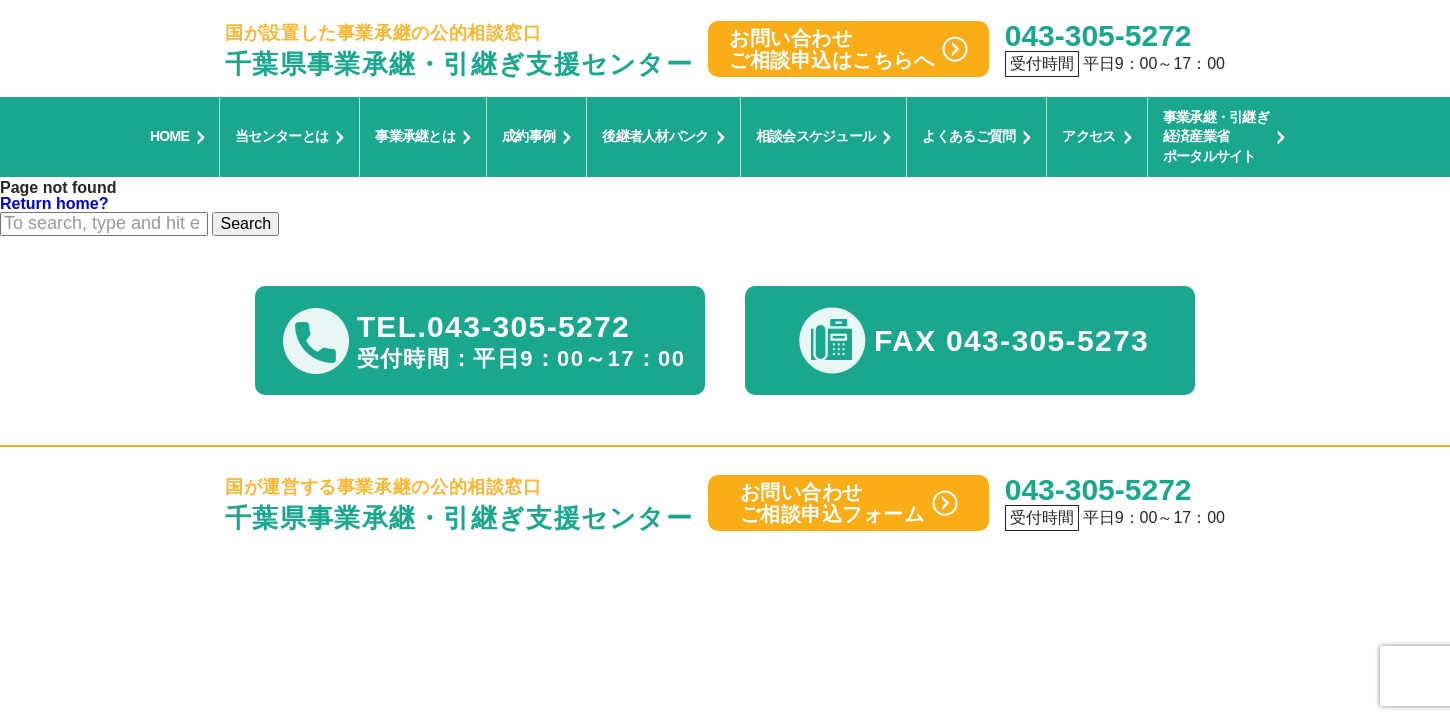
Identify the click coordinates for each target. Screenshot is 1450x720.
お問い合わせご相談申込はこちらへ (848, 49)
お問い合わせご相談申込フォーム (849, 503)
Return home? (54, 203)
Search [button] (245, 223)
